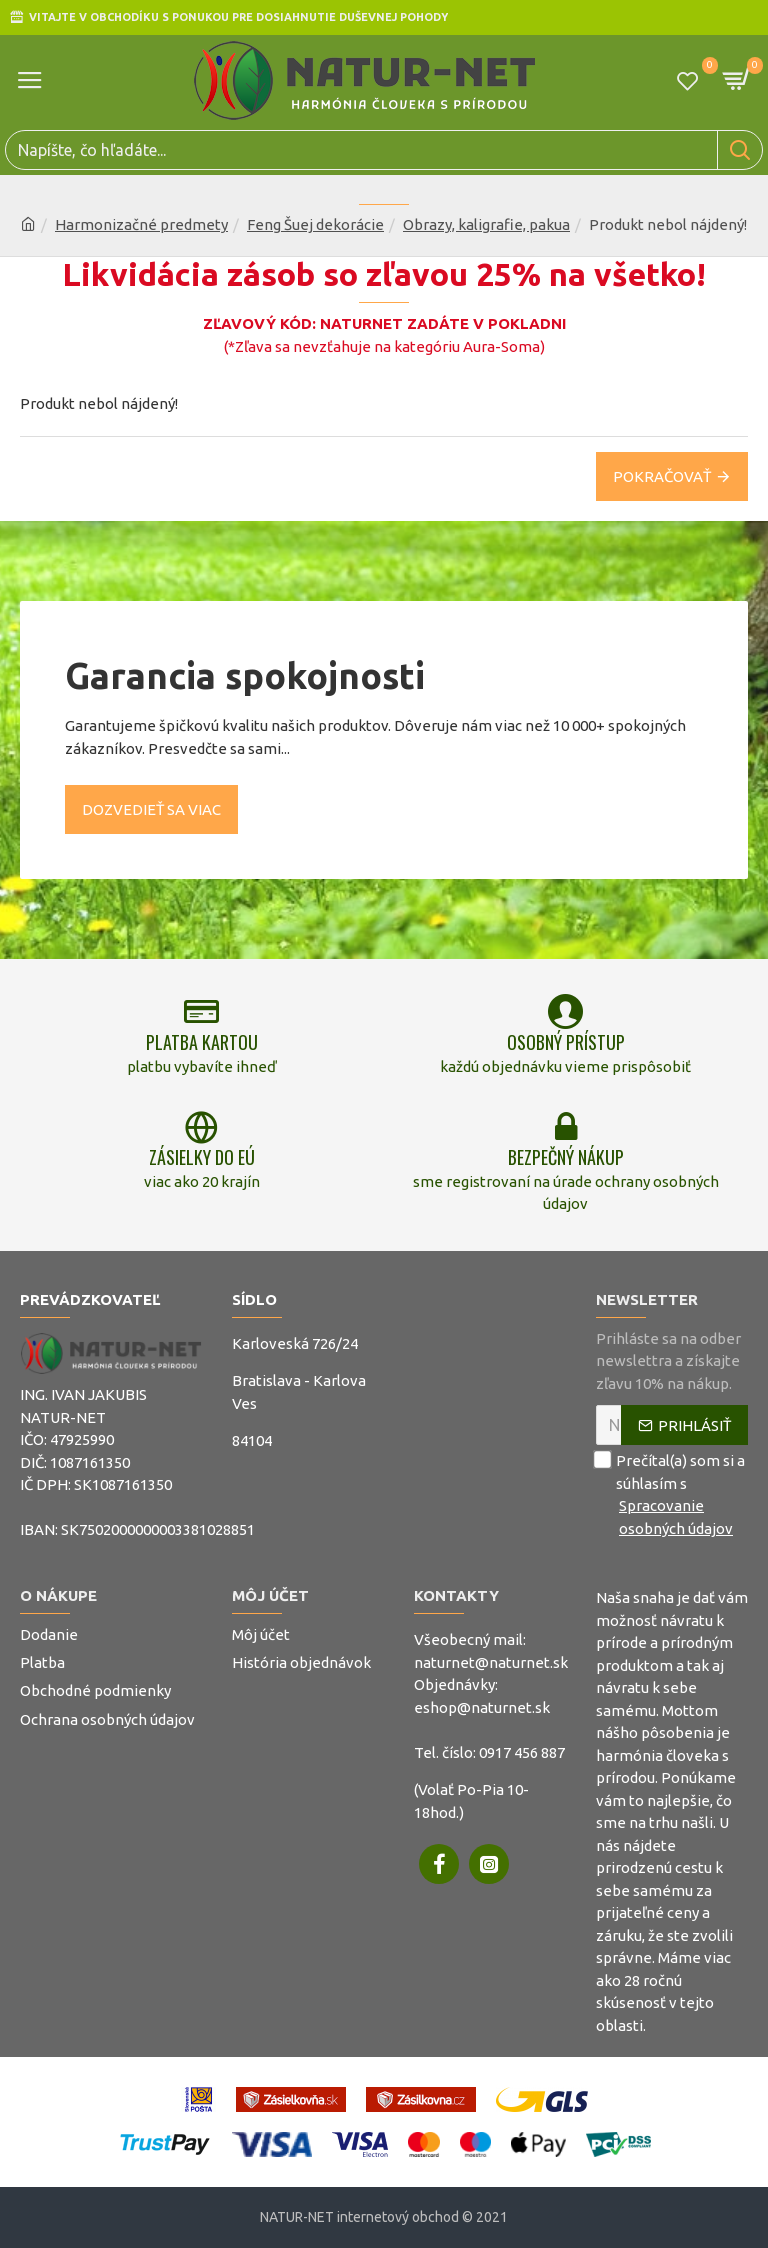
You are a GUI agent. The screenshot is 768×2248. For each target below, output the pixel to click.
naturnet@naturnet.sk (491, 1662)
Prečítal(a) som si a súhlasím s (672, 1495)
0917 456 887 (522, 1752)
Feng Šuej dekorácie (315, 224)
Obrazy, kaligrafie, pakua (486, 224)
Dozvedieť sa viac (151, 809)
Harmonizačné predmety (141, 224)
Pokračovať (662, 476)
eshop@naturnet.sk (482, 1707)
